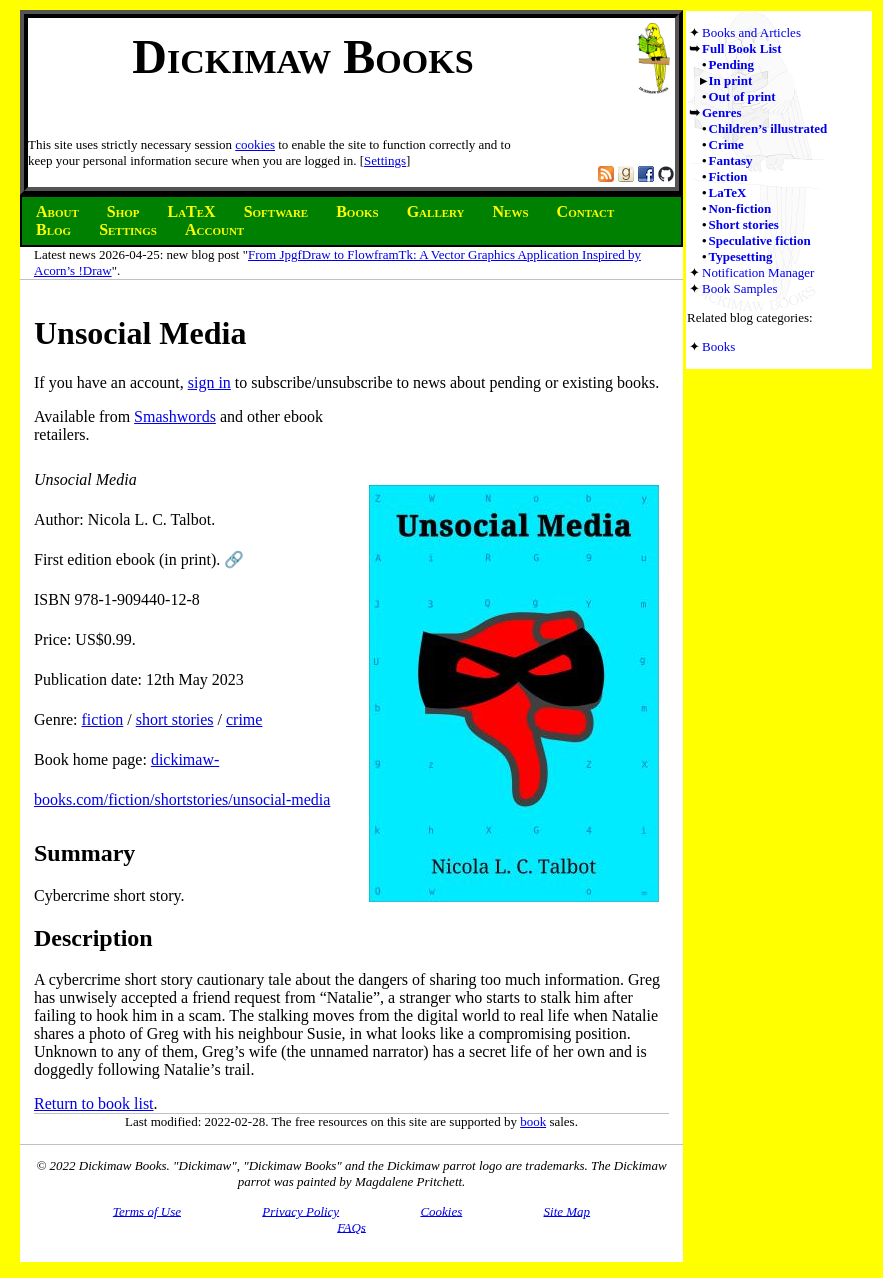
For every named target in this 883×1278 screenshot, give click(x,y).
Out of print (742, 96)
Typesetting (741, 256)
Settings (385, 160)
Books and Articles (751, 32)
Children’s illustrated (768, 128)
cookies (255, 144)
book (533, 1121)
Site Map (567, 1210)
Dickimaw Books (302, 56)
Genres (721, 112)
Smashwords (175, 416)
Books (718, 346)
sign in (209, 382)
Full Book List (741, 48)
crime (244, 719)
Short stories (744, 224)
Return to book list (94, 1103)
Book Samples (739, 288)
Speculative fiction (760, 240)
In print (731, 80)
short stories (175, 719)
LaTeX (728, 192)
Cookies (441, 1210)
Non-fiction (740, 208)
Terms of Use (147, 1210)
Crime (726, 144)
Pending (732, 64)
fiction (103, 719)
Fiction (728, 176)
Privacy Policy (300, 1210)
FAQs (351, 1226)
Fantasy (731, 160)
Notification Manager (758, 272)
